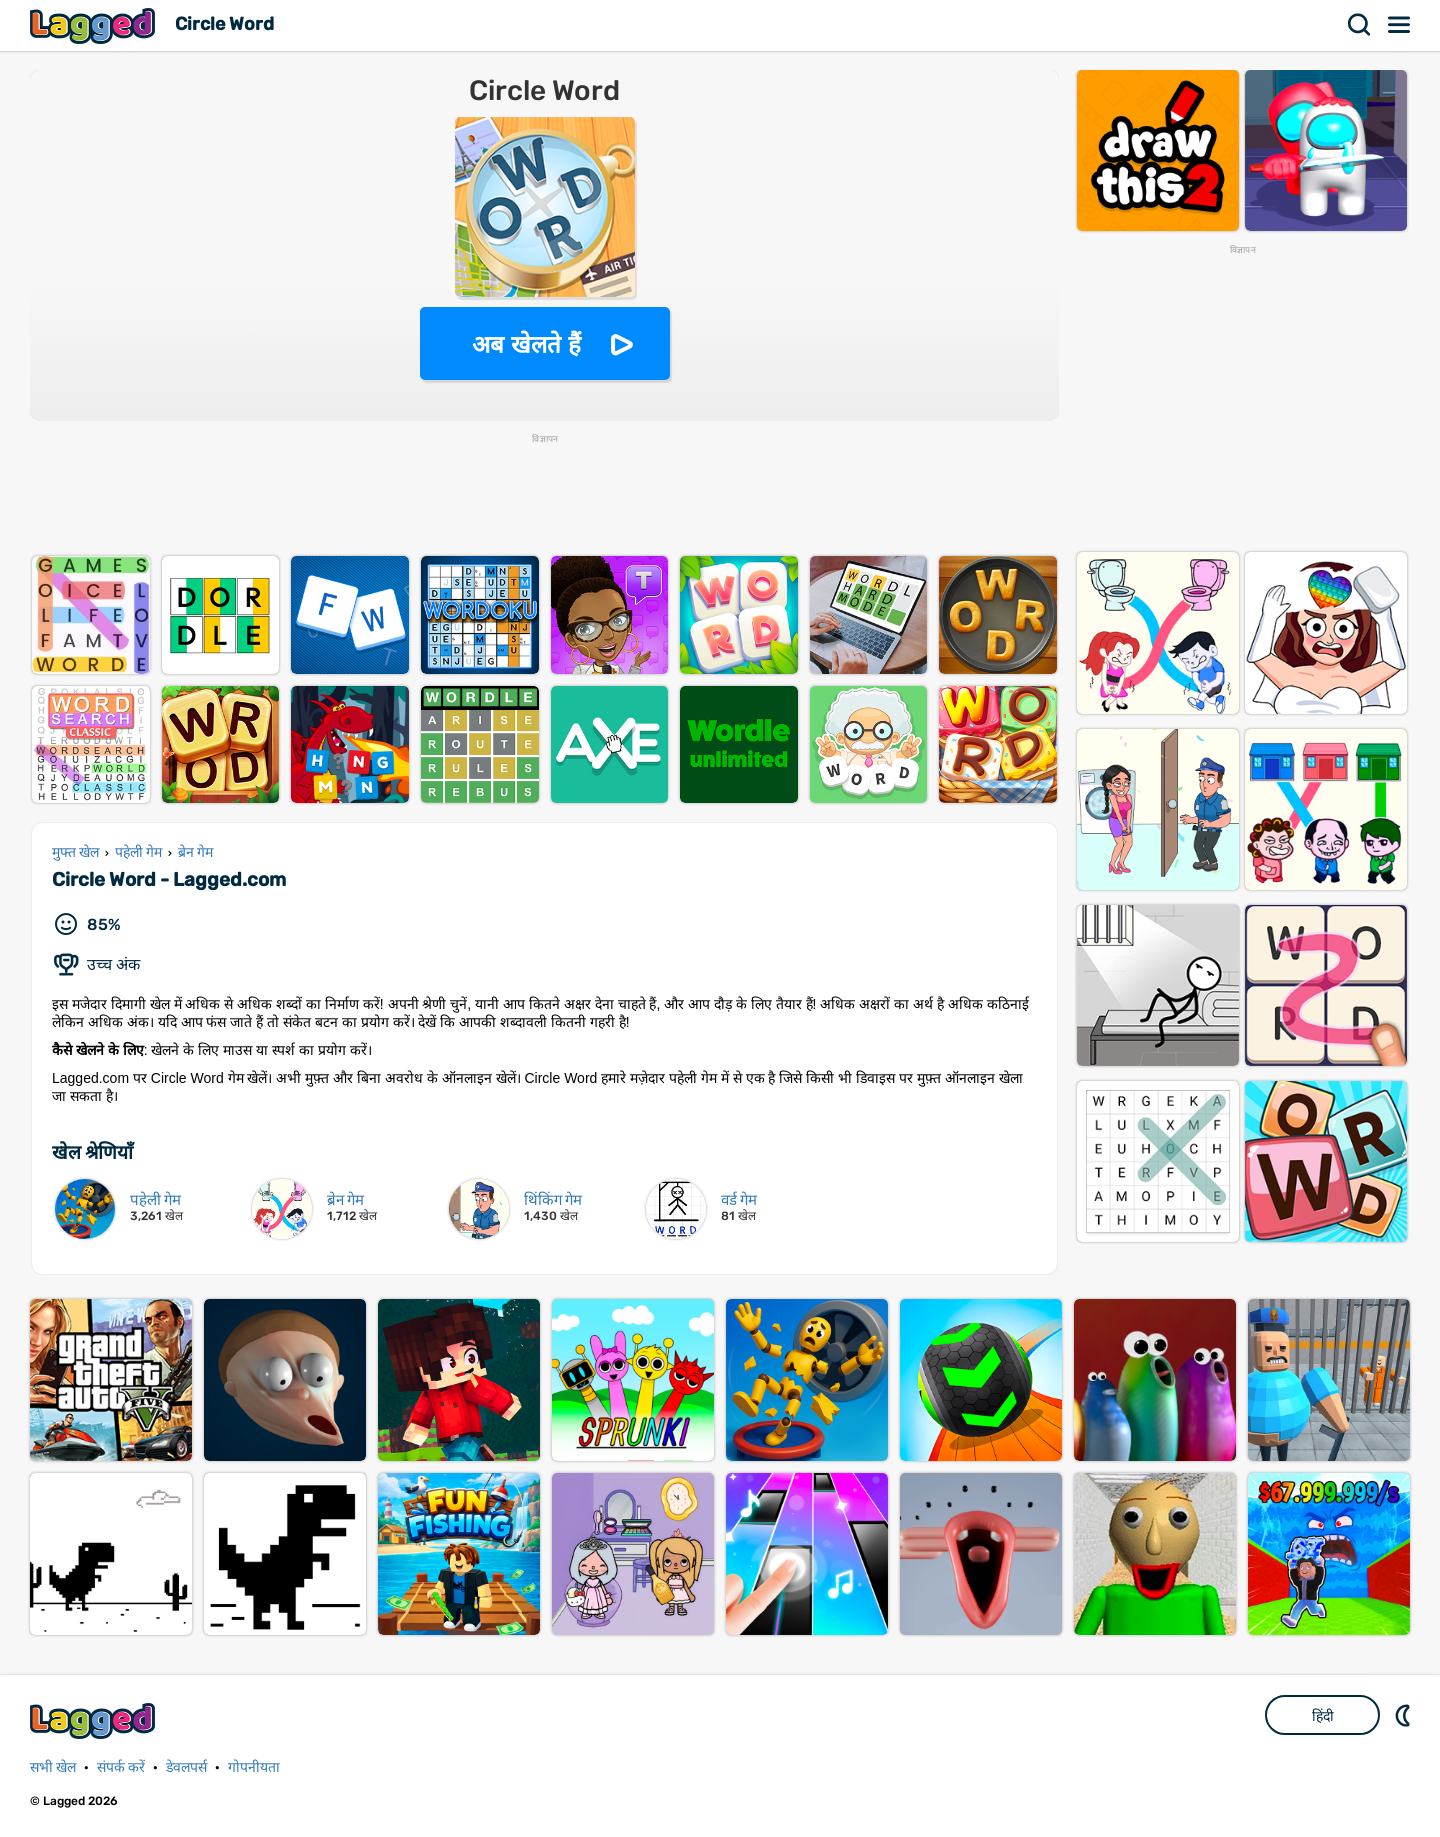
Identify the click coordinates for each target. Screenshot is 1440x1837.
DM (1405, 1715)
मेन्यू (1400, 25)
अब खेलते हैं (526, 344)
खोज (1360, 25)
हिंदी (1323, 1716)
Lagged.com (95, 1720)
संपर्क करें (121, 1767)
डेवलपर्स (186, 1767)
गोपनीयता (254, 1767)
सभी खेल (53, 1767)
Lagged (95, 25)
